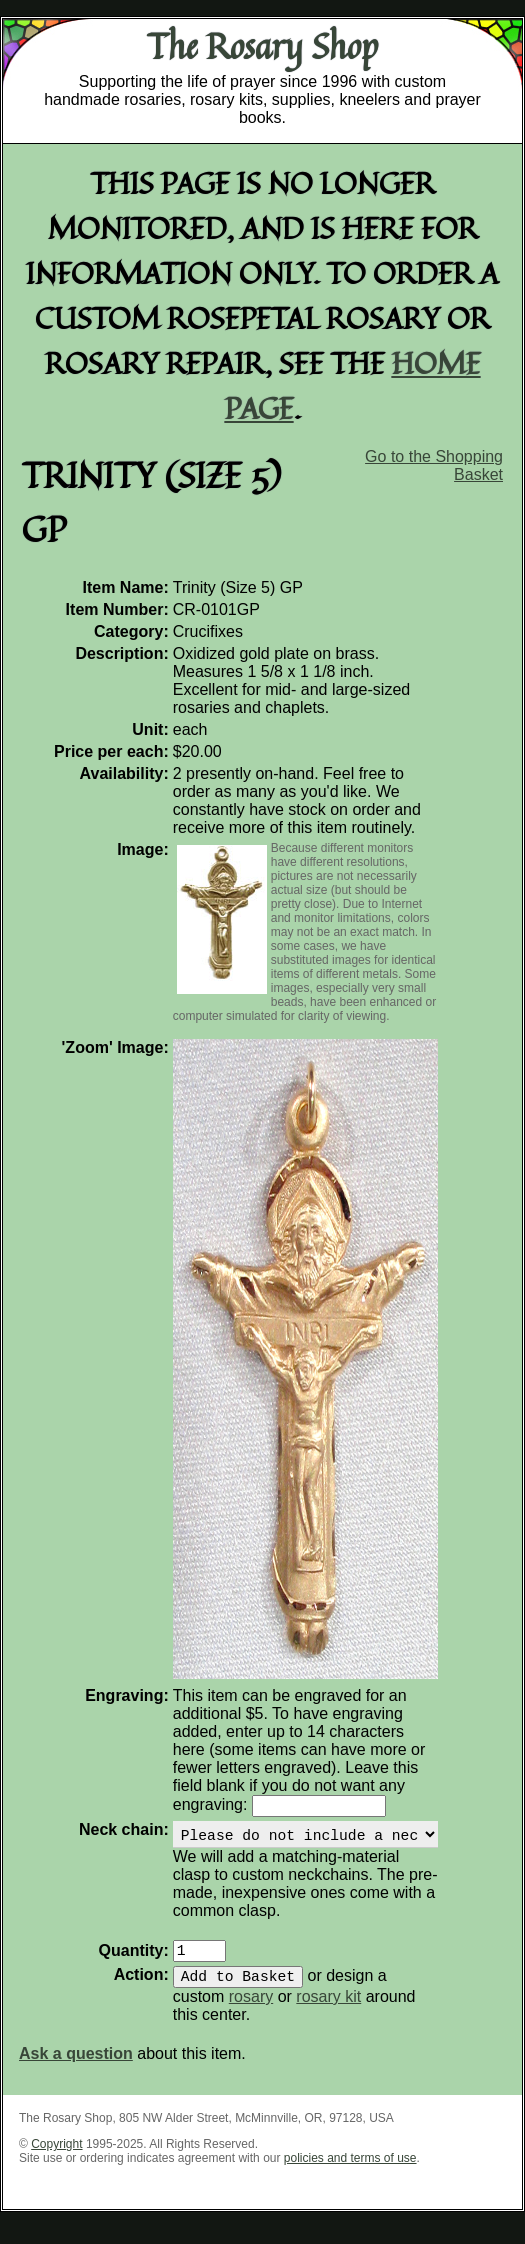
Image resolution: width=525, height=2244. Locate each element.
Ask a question (76, 2069)
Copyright (56, 2160)
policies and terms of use (350, 2174)
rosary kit (328, 2012)
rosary (251, 2012)
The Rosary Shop (262, 46)
